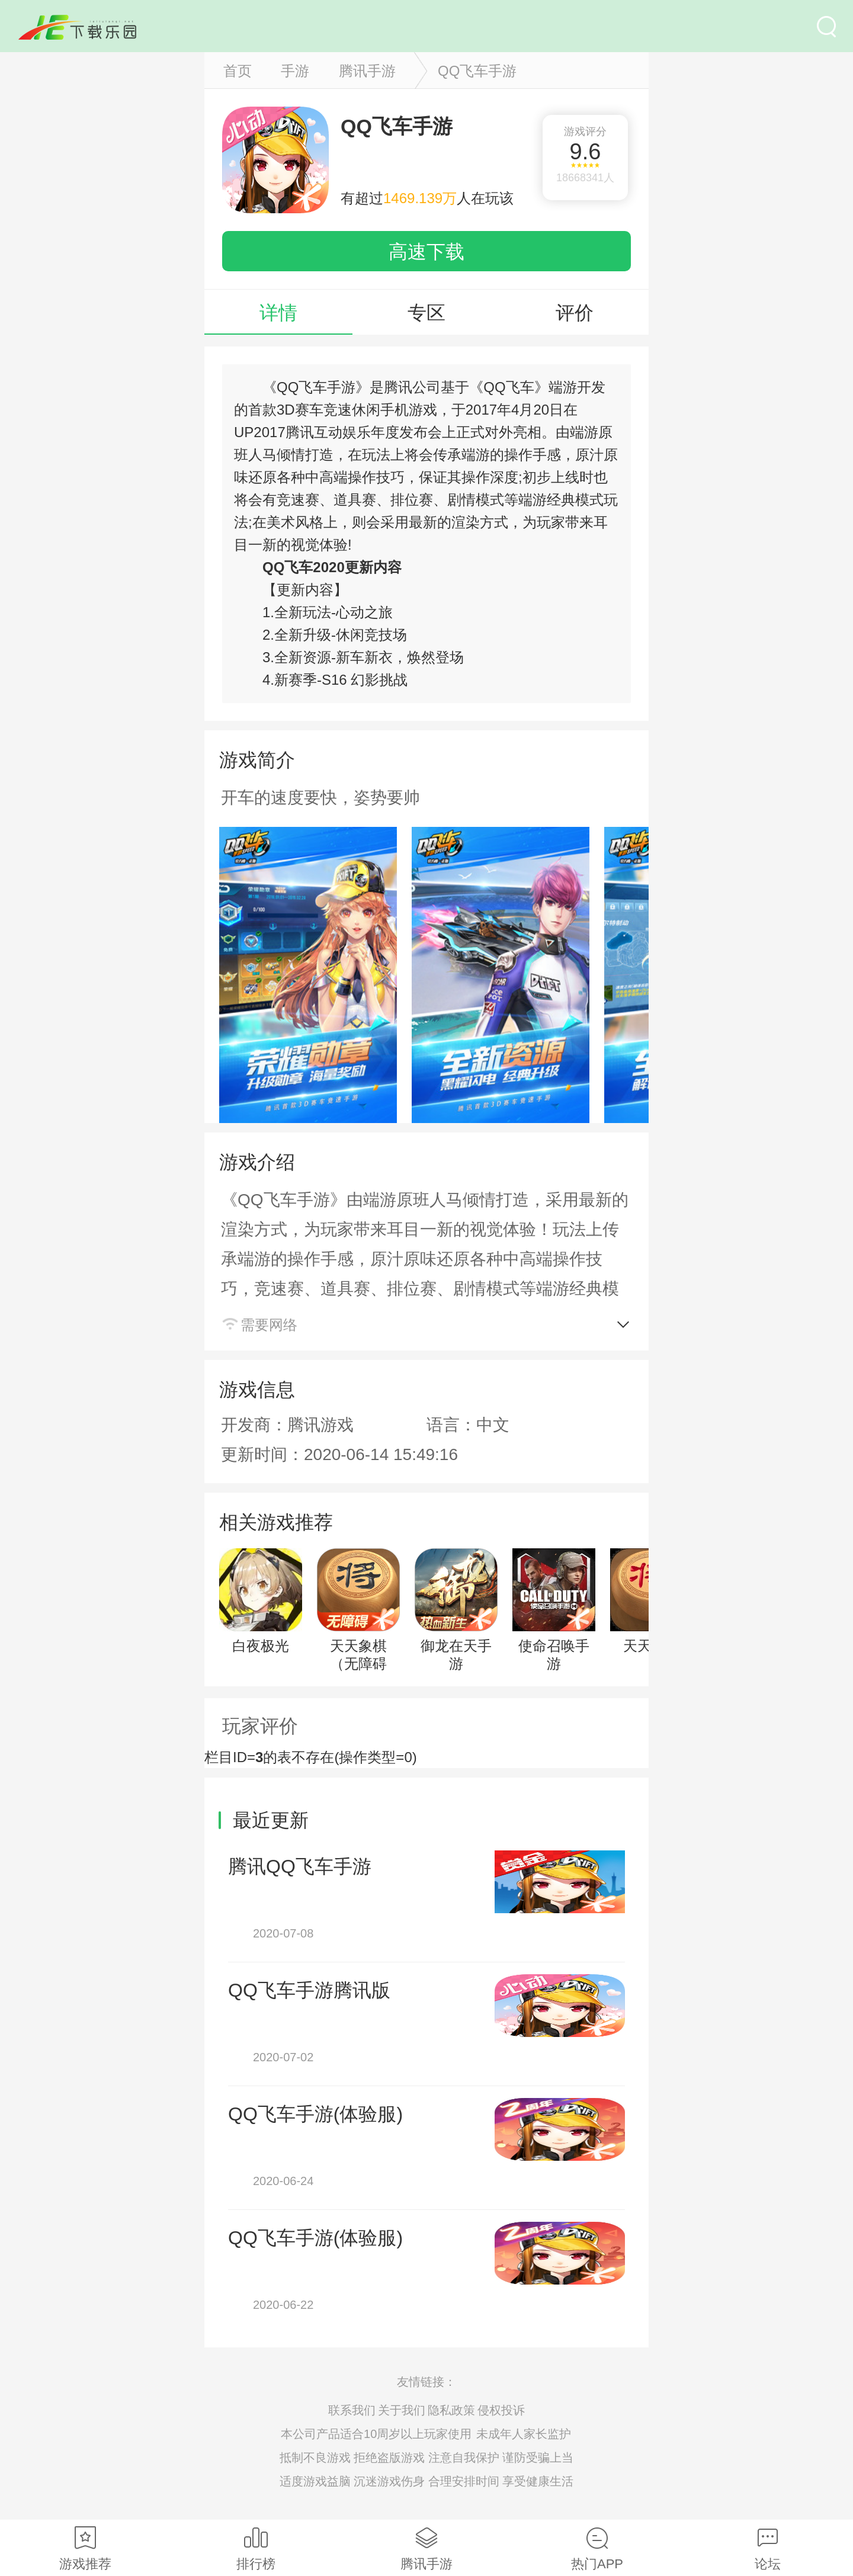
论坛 (768, 2548)
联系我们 (352, 2410)
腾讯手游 (367, 71)
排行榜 (255, 2548)
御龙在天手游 (456, 1610)
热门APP (597, 2548)
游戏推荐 (85, 2548)
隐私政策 (451, 2410)
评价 (575, 312)
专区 (426, 312)
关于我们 (401, 2410)
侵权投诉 (501, 2410)
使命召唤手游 (553, 1610)
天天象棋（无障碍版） (358, 1618)
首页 (237, 71)
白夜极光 (260, 1601)
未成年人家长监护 (523, 2433)
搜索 (826, 27)
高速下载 (426, 251)
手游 (295, 71)
